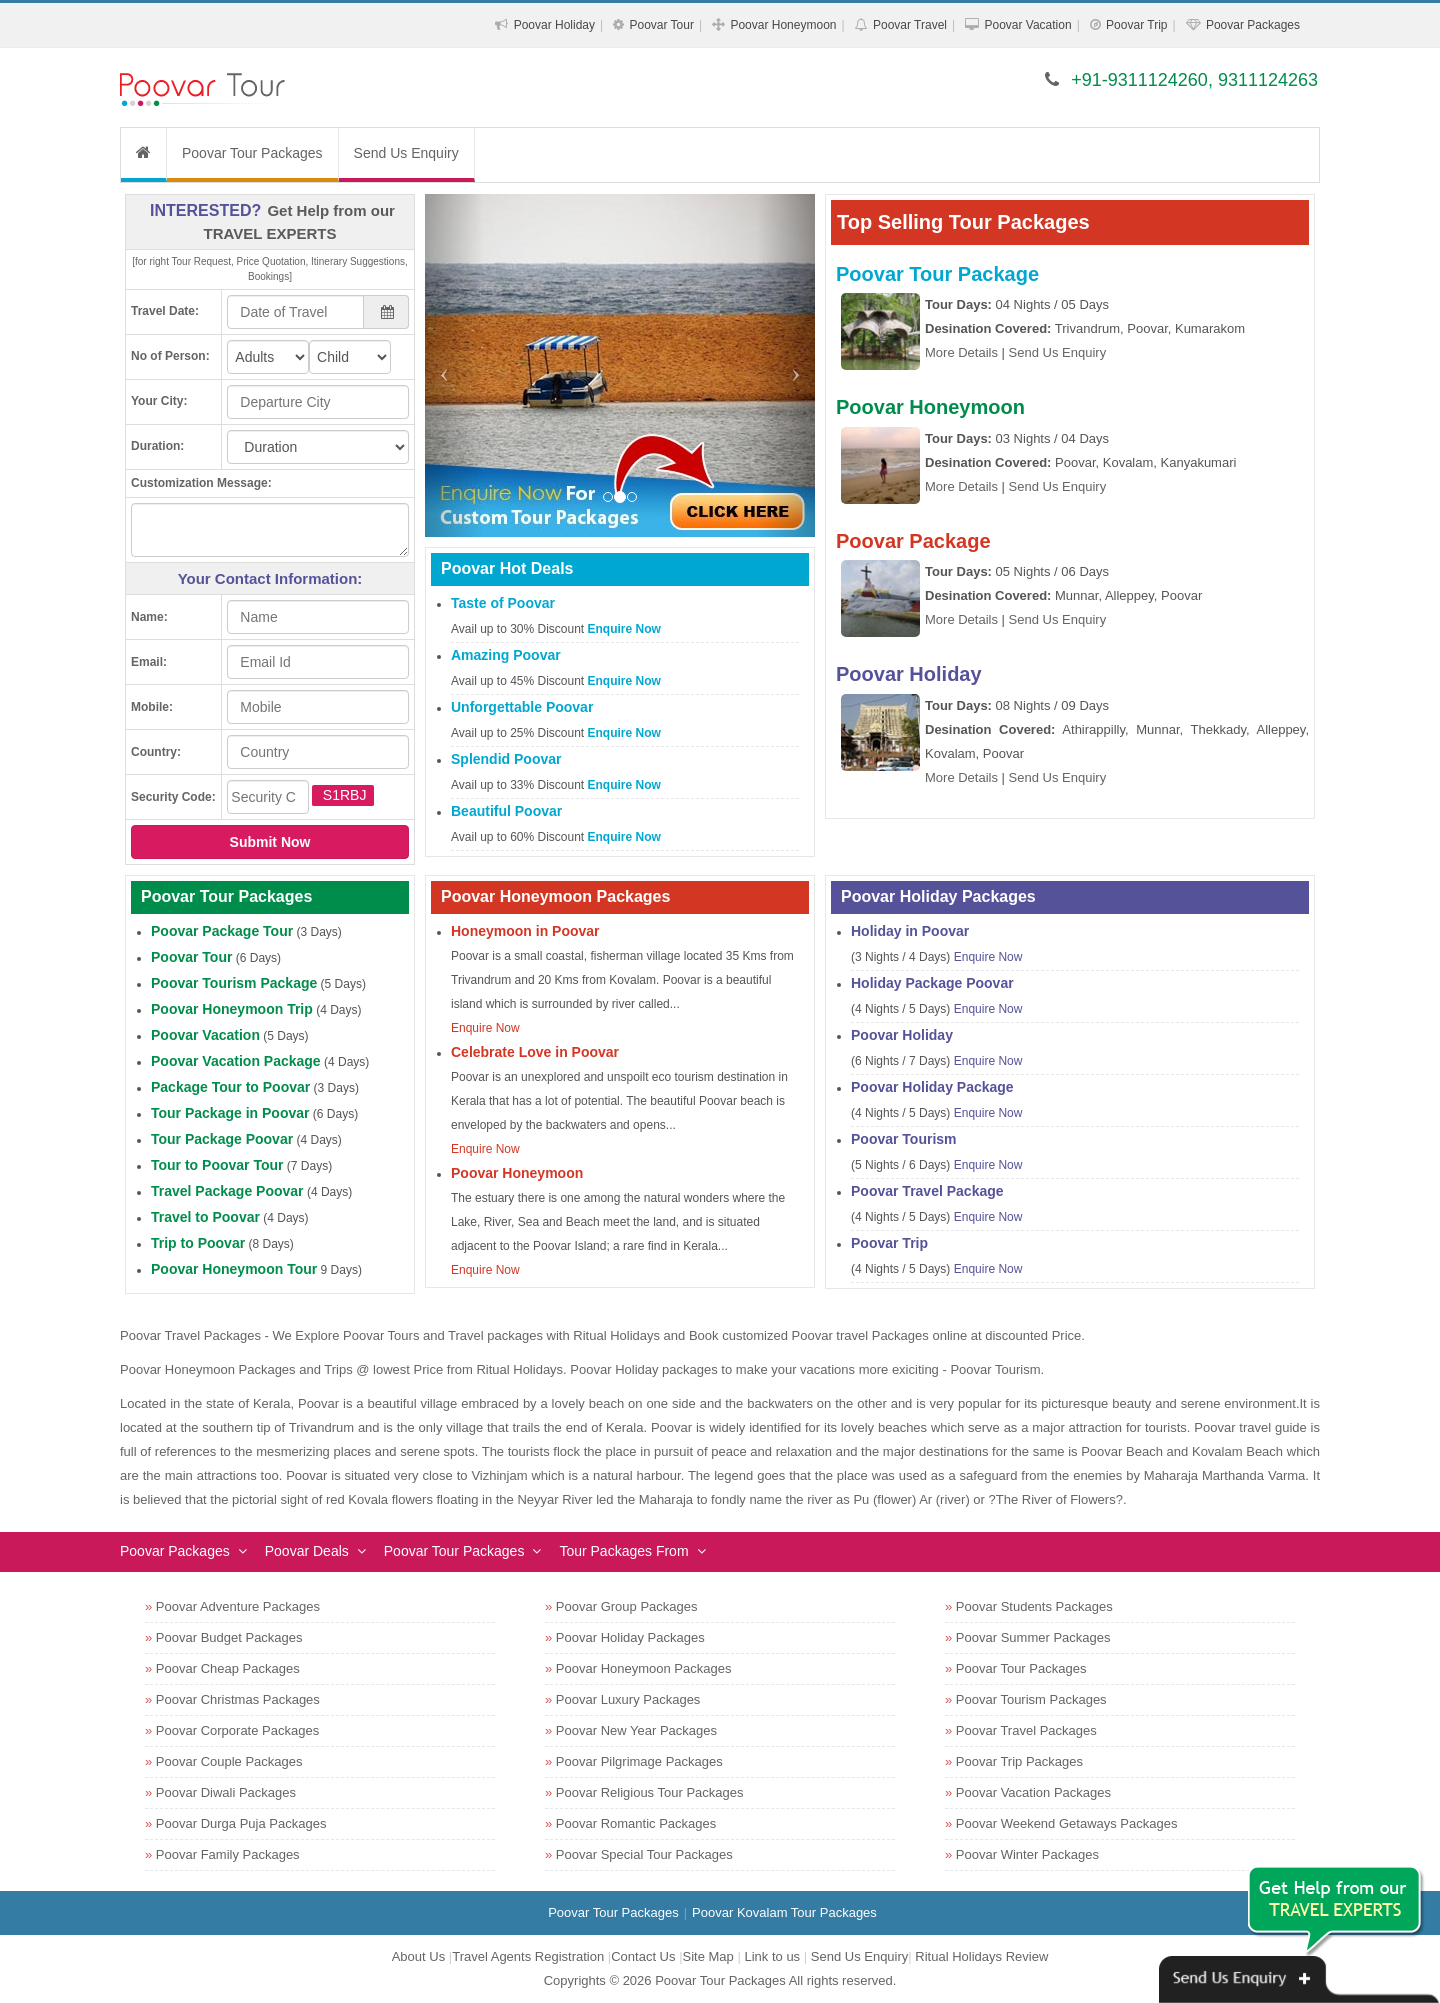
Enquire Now (624, 629)
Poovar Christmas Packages (238, 1699)
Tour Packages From (623, 1551)
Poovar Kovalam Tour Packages (784, 1912)
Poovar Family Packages (228, 1854)
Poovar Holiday (554, 25)
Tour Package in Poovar (230, 1113)
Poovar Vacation (1027, 25)
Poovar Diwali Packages (226, 1792)
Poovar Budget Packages (229, 1637)
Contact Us (643, 1956)
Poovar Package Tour (222, 931)
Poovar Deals (307, 1551)
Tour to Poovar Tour (217, 1165)
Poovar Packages (1253, 25)
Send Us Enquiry (406, 153)
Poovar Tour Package (937, 274)
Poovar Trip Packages (1019, 1761)
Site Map (708, 1956)
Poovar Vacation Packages (1033, 1792)
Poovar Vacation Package (236, 1061)
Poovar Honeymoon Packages (644, 1668)
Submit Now (270, 842)
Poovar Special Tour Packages (644, 1854)
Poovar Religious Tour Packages (650, 1792)
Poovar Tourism (904, 1139)
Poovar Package (913, 541)
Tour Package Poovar (222, 1139)
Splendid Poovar (506, 759)
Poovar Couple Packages (229, 1761)
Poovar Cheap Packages (228, 1668)
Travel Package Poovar (227, 1191)
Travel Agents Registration (528, 1956)
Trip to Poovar (198, 1243)
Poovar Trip (1136, 25)
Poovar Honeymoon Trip (232, 1009)
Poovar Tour (661, 25)
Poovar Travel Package (927, 1191)
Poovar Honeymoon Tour (234, 1269)
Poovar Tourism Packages (1031, 1699)
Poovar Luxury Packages (628, 1699)
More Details (961, 352)
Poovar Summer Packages (1033, 1637)
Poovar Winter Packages (1027, 1854)
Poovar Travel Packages (1026, 1730)
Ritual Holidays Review (981, 1956)
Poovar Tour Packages (252, 153)
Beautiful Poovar (506, 811)
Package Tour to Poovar (230, 1087)
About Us (418, 1956)
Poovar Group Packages (627, 1606)
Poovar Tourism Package (234, 983)
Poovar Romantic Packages (636, 1823)
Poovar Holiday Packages (630, 1637)
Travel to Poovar (205, 1217)
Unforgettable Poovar (522, 707)
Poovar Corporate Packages (237, 1730)
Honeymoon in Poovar (525, 931)
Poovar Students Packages (1034, 1606)
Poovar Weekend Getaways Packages (1067, 1823)
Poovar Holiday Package (932, 1087)
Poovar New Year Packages (636, 1730)
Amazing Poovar (506, 655)
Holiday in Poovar (910, 931)
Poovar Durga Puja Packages (241, 1823)
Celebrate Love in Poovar (535, 1052)
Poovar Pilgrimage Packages (639, 1761)
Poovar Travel (910, 25)
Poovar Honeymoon (783, 25)
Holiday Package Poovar (932, 983)
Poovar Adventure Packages (238, 1606)
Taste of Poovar (503, 603)
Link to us (772, 1956)
